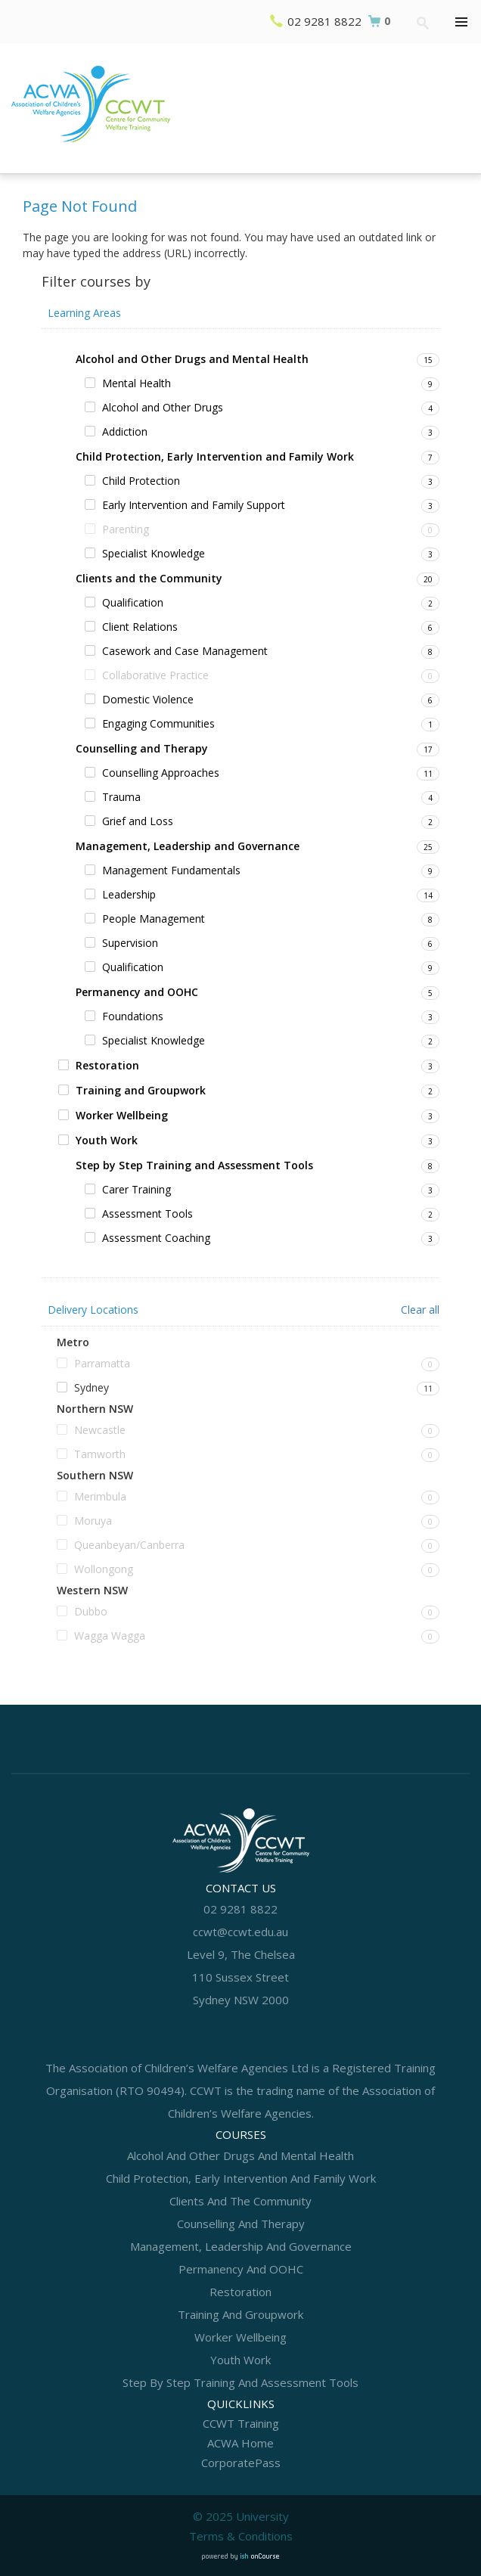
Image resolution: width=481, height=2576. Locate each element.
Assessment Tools (147, 1213)
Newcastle (100, 1430)
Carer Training (136, 1189)
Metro (73, 1342)
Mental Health (136, 383)
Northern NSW (95, 1409)
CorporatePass (241, 2462)
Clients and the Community (149, 578)
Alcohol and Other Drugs (162, 407)
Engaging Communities (158, 723)
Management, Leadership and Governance (187, 846)
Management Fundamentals (171, 870)
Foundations (132, 1016)
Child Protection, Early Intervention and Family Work (215, 456)
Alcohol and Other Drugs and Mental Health (192, 359)
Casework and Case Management (185, 651)
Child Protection (141, 480)
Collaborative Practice (155, 675)
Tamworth (100, 1454)
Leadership (129, 894)
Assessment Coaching (156, 1238)
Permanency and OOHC (137, 992)
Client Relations (140, 626)
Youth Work (107, 1140)
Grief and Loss (137, 821)
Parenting (125, 529)
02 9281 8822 (324, 21)
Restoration (107, 1065)
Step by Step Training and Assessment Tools (194, 1165)
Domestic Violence (148, 699)
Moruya (93, 1520)
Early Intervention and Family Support (193, 505)
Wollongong (103, 1569)
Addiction (124, 431)
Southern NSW (95, 1475)
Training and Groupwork (141, 1090)
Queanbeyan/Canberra (129, 1545)
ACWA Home (240, 2442)
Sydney (91, 1387)
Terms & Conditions (241, 2535)
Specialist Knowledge (153, 553)
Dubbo (90, 1611)
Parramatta (102, 1363)
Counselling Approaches (160, 772)
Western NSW (92, 1590)
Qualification (132, 602)
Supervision (130, 943)
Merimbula (100, 1496)
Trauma (121, 797)
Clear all (420, 1309)
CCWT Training (241, 2423)
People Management (153, 918)
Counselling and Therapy (142, 748)
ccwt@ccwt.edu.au (240, 1931)
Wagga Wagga (109, 1635)
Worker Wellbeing (122, 1115)
